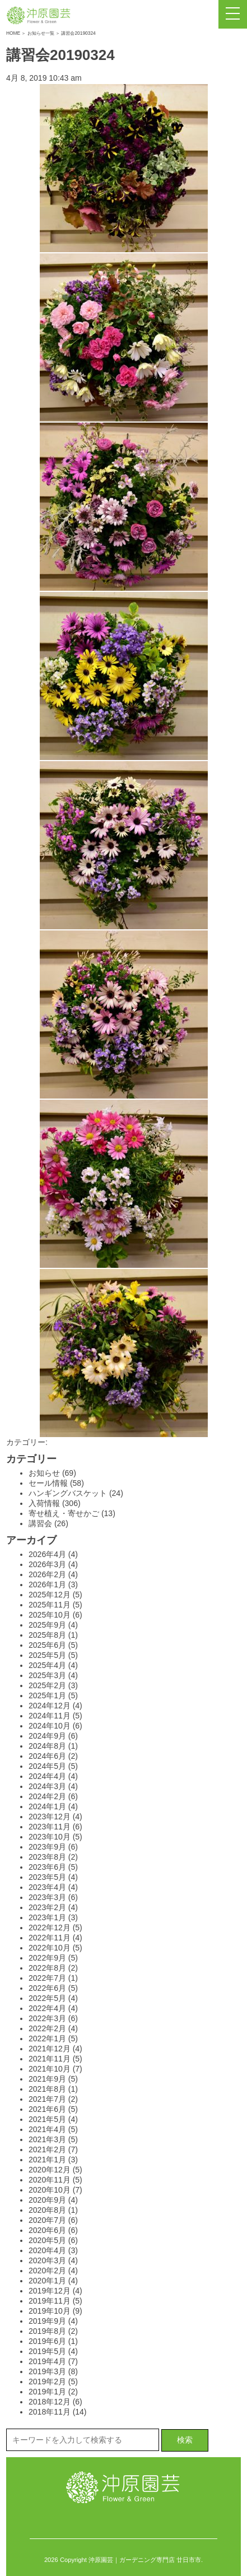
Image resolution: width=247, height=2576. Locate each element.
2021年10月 (50, 2068)
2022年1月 (47, 2038)
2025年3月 (47, 1675)
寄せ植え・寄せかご (64, 1513)
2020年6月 (47, 2230)
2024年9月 (47, 1735)
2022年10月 (50, 1947)
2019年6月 (47, 2341)
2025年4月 (47, 1665)
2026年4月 (47, 1554)
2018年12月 (50, 2401)
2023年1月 (47, 1917)
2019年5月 (47, 2351)
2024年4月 (47, 1776)
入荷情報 (44, 1503)
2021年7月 (47, 2099)
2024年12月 (50, 1705)
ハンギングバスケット (68, 1493)
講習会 (40, 1523)
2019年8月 (47, 2331)
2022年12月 (50, 1927)
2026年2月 (47, 1574)
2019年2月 (47, 2381)
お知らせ (44, 1472)
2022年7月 (47, 1977)
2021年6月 (47, 2109)
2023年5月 (47, 1877)
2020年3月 (47, 2260)
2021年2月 (47, 2149)
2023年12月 (50, 1816)
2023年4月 (47, 1887)
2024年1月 (47, 1806)
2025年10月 (50, 1614)
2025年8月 (47, 1634)
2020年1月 (47, 2280)
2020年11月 (50, 2179)
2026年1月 (47, 1584)
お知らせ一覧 (40, 33)
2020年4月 (47, 2250)
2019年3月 (47, 2371)
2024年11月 (50, 1715)
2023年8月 (47, 1856)
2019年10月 (50, 2310)
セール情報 (48, 1483)
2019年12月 (50, 2290)
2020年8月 (47, 2210)
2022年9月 (47, 1957)
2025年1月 (47, 1695)
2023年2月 (47, 1907)
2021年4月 (47, 2129)
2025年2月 (47, 1685)
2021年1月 (47, 2159)
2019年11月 (50, 2300)
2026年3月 (47, 1564)
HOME (13, 33)
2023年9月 (47, 1846)
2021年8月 (47, 2088)
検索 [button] (185, 2439)
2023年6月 (47, 1866)
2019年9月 (47, 2320)
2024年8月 (47, 1745)
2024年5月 (47, 1766)
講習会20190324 (60, 55)
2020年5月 (47, 2240)
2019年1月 (47, 2391)
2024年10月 (50, 1725)
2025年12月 (50, 1594)
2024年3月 (47, 1786)
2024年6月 (47, 1756)
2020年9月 (47, 2199)
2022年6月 (47, 1988)
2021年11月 (50, 2058)
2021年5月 (47, 2119)
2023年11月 (50, 1826)
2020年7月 (47, 2220)
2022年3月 (47, 2018)
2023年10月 (50, 1836)
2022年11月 (50, 1937)
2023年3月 (47, 1897)
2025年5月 (47, 1655)
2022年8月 (47, 1967)
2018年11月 (50, 2411)
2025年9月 (47, 1624)
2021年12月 (50, 2048)
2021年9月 (47, 2078)
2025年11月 (50, 1604)
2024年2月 (47, 1796)
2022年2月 (47, 2028)
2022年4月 (47, 2008)
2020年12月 (50, 2169)
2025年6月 (47, 1645)
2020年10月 (50, 2189)
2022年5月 (47, 1998)
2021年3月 (47, 2139)
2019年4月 (47, 2361)
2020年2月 (47, 2270)
